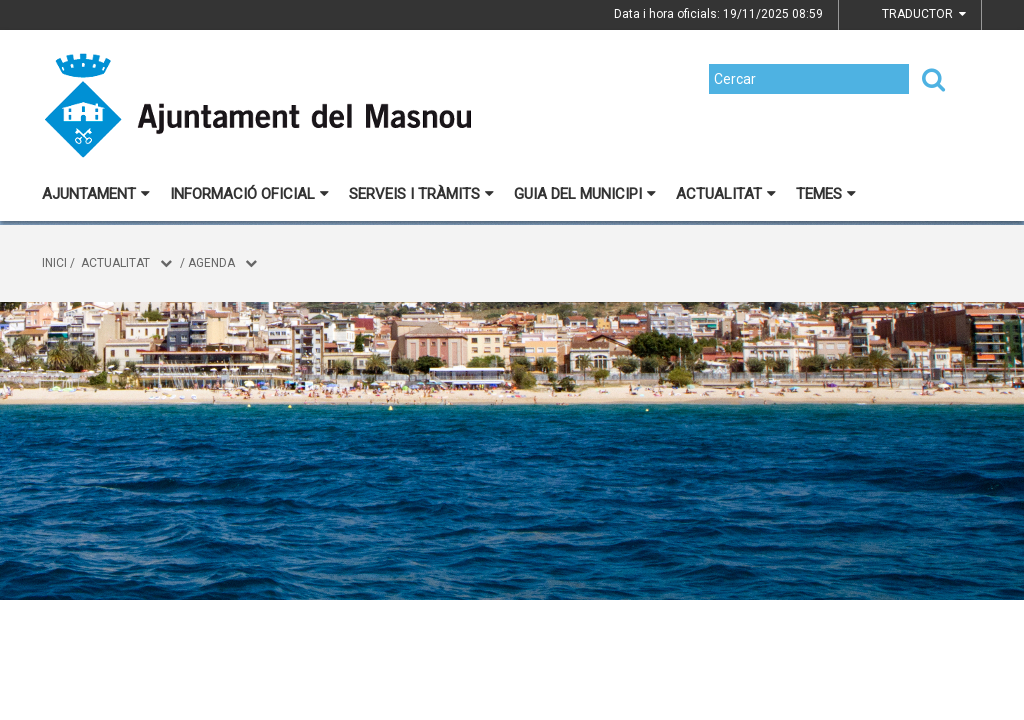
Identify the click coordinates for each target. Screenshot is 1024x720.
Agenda (211, 263)
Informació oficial (249, 194)
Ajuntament (96, 194)
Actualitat (726, 194)
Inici (54, 263)
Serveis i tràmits (421, 194)
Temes (826, 194)
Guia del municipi (585, 194)
